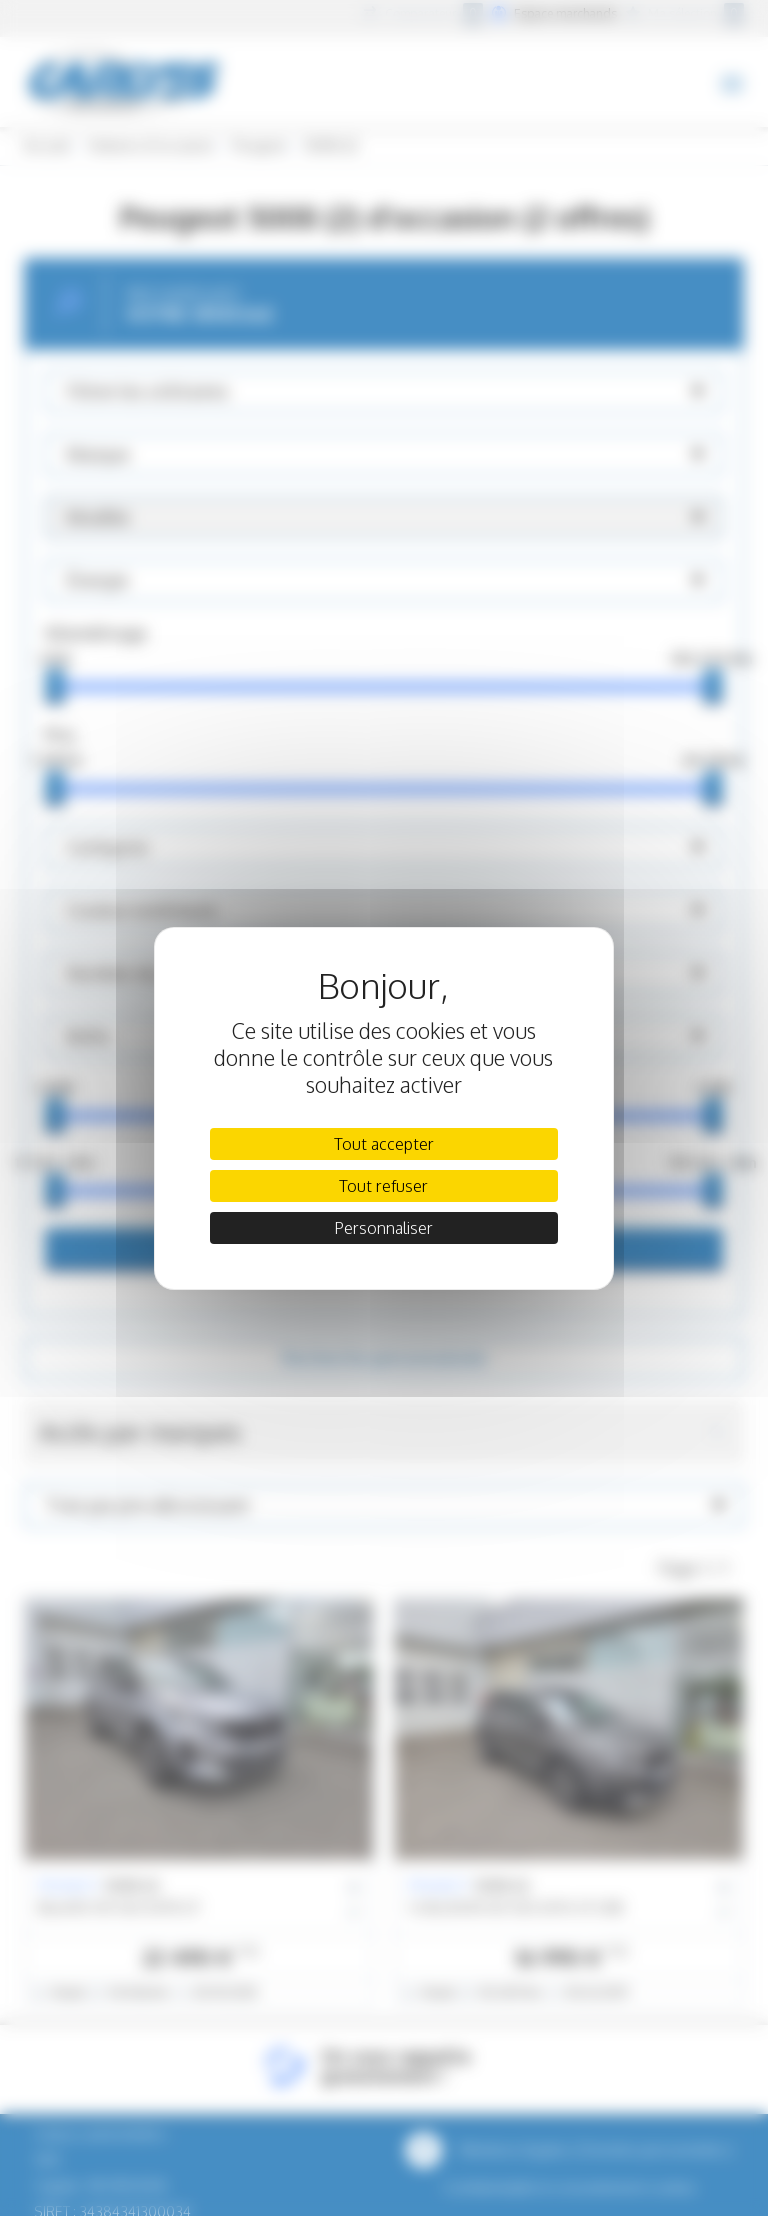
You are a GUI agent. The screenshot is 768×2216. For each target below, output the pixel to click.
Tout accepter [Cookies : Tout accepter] (384, 1144)
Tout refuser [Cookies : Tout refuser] (383, 1186)
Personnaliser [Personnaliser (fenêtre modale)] (383, 1228)
